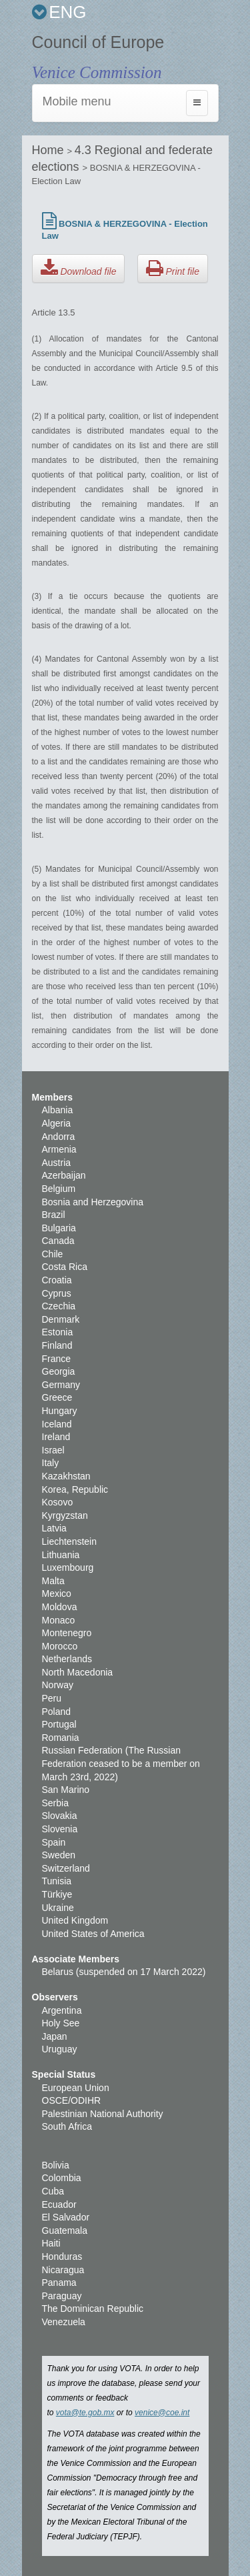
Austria (56, 1162)
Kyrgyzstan (65, 1515)
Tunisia (57, 1881)
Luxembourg (68, 1567)
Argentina (62, 2010)
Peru (52, 1698)
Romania (60, 1737)
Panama (59, 2282)
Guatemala (64, 2230)
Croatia (57, 1280)
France (56, 1358)
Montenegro (67, 1633)
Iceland (57, 1424)
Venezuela (63, 2322)
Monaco (58, 1620)
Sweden (59, 1855)
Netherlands (67, 1659)
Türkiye (57, 1894)
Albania (57, 1110)
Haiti (51, 2243)
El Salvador (66, 2217)
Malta (53, 1580)
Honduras (62, 2256)
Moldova (59, 1606)
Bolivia (55, 2165)
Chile (52, 1254)
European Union (75, 2087)
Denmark (61, 1319)
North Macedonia (77, 1672)
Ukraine (58, 1907)
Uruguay (59, 2049)
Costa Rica (64, 1266)
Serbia (55, 1803)
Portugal (59, 1724)
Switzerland (66, 1868)
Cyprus (56, 1293)
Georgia (58, 1371)
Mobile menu (77, 101)
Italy (50, 1462)
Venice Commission (97, 72)
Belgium (59, 1188)
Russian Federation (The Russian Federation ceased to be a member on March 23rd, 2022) (121, 1763)
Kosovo (57, 1502)
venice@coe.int (162, 2412)
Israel (53, 1450)
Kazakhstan (66, 1476)
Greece (57, 1397)
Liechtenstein (69, 1541)
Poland (56, 1711)
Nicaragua (63, 2270)
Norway (57, 1685)
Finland (57, 1345)
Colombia (61, 2177)
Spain (54, 1842)
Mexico (56, 1593)
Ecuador (59, 2204)
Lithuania (61, 1554)
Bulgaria (59, 1228)
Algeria (56, 1123)
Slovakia (59, 1815)
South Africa (67, 2126)
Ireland (56, 1436)
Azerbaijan (64, 1175)
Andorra (58, 1136)
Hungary (59, 1410)
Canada (58, 1240)
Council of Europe (98, 42)
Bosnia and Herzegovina (93, 1202)
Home (49, 150)
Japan (54, 2036)
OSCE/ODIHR (71, 2100)
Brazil (53, 1214)
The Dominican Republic (93, 2308)
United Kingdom (75, 1920)
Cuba (53, 2191)
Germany (61, 1384)
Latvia (54, 1528)
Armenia (59, 1149)
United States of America (93, 1933)
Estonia (57, 1332)
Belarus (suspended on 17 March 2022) (124, 1971)
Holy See (61, 2023)
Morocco (60, 1646)
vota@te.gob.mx (85, 2412)
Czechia (59, 1306)
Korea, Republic (75, 1489)
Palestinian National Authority (102, 2113)
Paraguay (62, 2296)
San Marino (66, 1789)
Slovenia (60, 1829)
